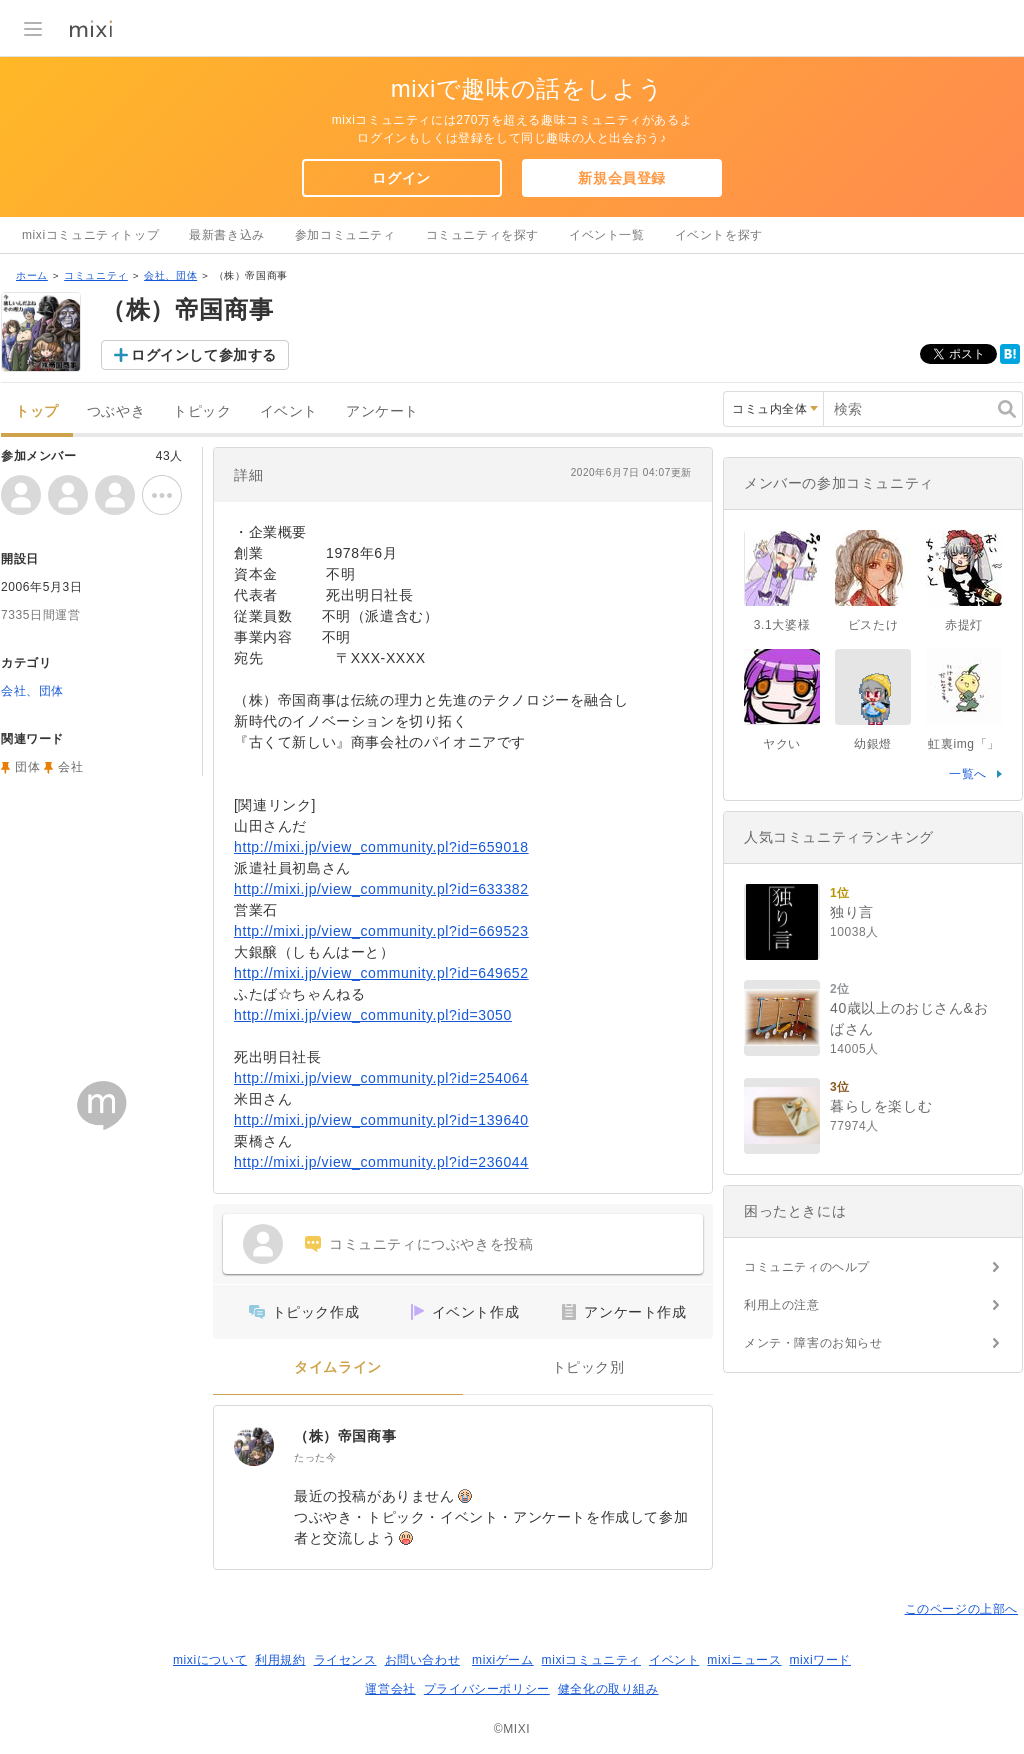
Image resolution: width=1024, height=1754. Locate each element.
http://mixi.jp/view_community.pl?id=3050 (373, 1015)
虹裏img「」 (964, 744)
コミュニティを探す (482, 235)
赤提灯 (964, 625)
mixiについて (210, 1660)
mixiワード (820, 1660)
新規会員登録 (622, 178)
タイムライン (338, 1367)
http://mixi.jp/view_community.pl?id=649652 (381, 973)
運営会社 (390, 1689)
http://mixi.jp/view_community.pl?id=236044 (381, 1162)
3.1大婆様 (782, 625)
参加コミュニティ (345, 235)
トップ (37, 411)
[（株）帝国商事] (254, 1446)
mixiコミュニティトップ (90, 235)
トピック (202, 411)
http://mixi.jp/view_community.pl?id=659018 (381, 847)
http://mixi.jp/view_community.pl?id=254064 (381, 1078)
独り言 (852, 912)
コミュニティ (96, 275)
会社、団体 (170, 275)
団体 (27, 767)
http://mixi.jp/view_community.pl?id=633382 (381, 889)
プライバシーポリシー (487, 1689)
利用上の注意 (782, 1305)
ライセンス (345, 1660)
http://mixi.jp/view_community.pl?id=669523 (381, 931)
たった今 (315, 1457)
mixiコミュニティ (591, 1660)
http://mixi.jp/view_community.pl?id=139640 (381, 1120)
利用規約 (280, 1660)
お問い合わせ (423, 1660)
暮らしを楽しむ (881, 1106)
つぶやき (116, 411)
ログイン (401, 178)
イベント (289, 411)
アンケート (382, 411)
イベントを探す (719, 235)
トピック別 (588, 1367)
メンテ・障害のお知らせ (813, 1343)
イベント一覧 (607, 235)
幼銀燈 (873, 744)
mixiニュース (744, 1660)
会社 (70, 767)
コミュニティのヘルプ (807, 1267)
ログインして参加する (204, 355)
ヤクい (782, 744)
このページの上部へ (961, 1609)
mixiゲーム (503, 1660)
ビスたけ (873, 625)
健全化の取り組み (608, 1689)
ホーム (32, 275)
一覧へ (968, 774)
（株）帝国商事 (345, 1436)
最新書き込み (227, 235)
